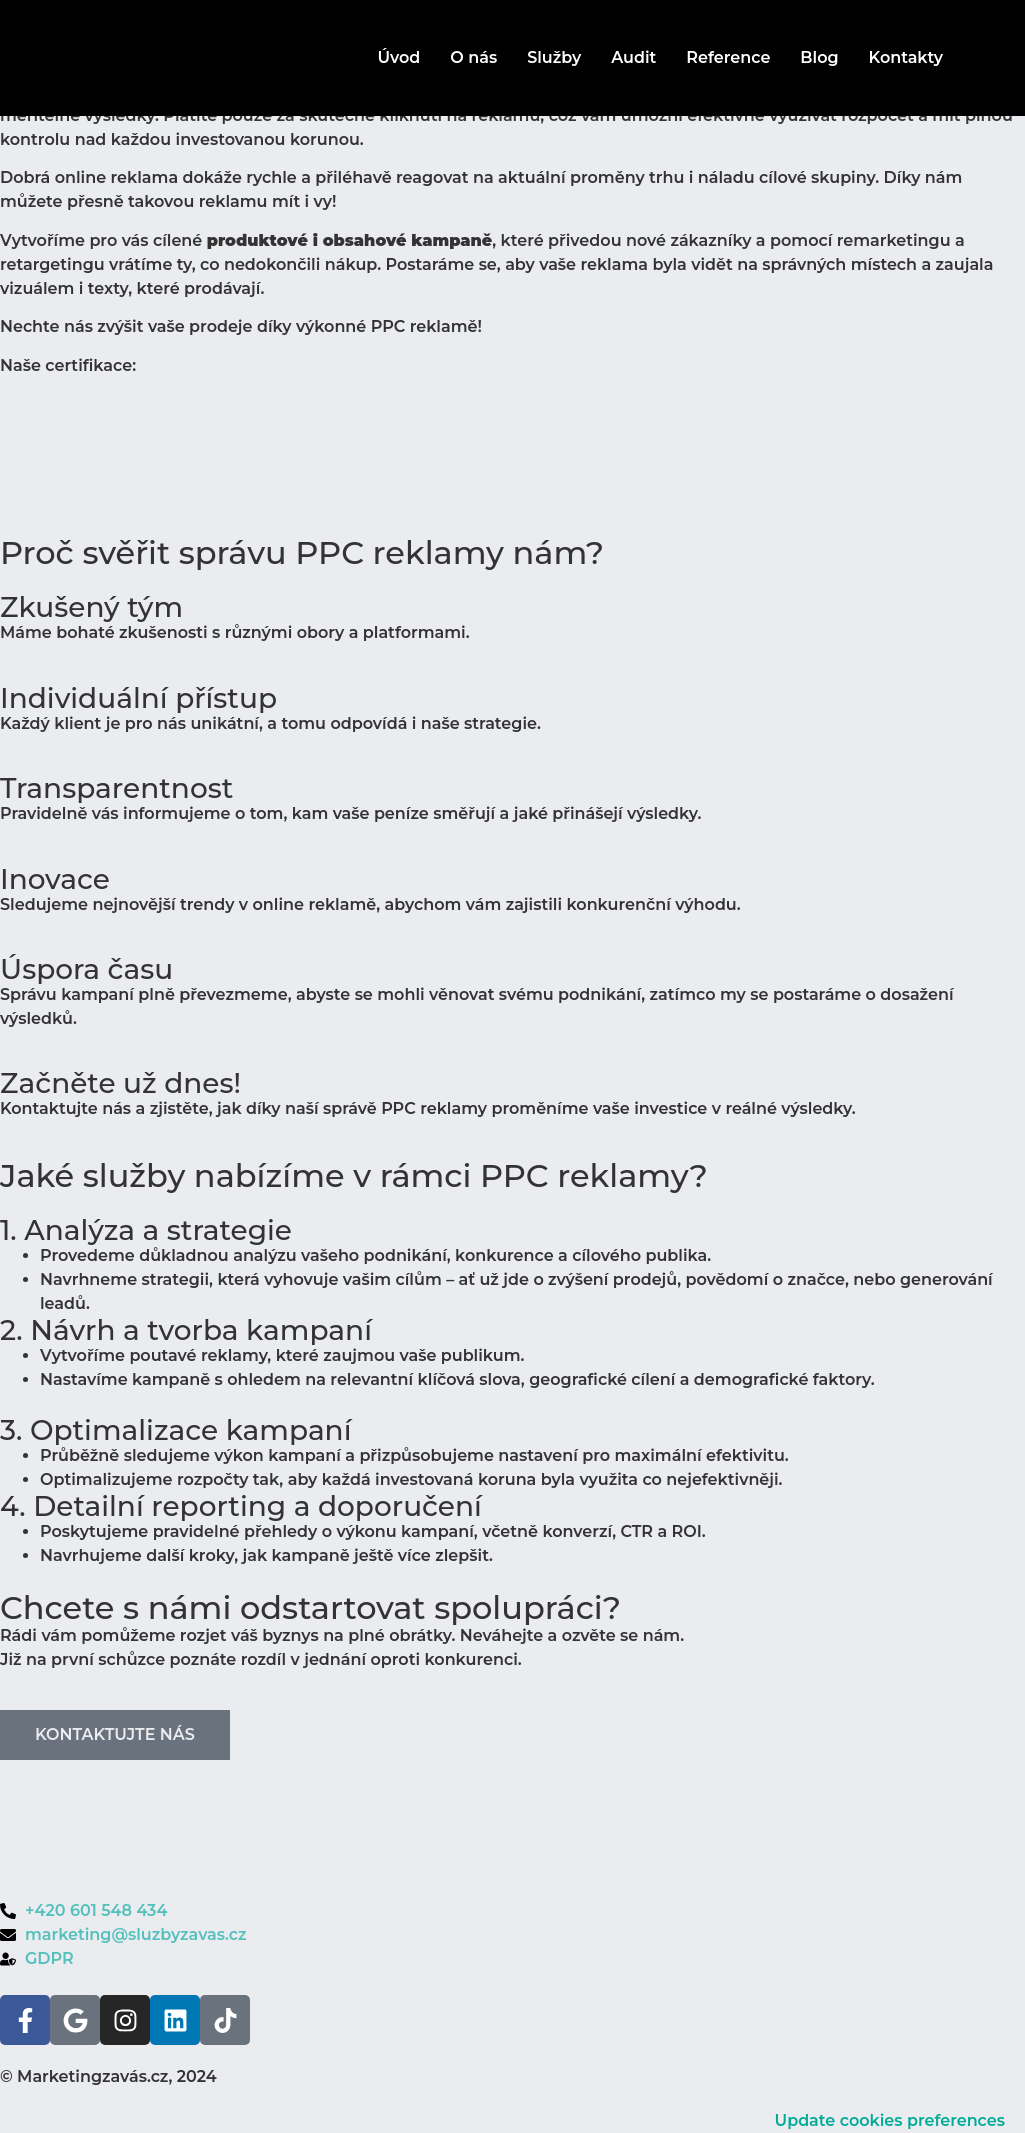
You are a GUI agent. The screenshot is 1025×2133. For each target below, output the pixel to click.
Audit (633, 57)
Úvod (398, 57)
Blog (819, 57)
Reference (728, 57)
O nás (473, 57)
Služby (554, 57)
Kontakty (906, 57)
